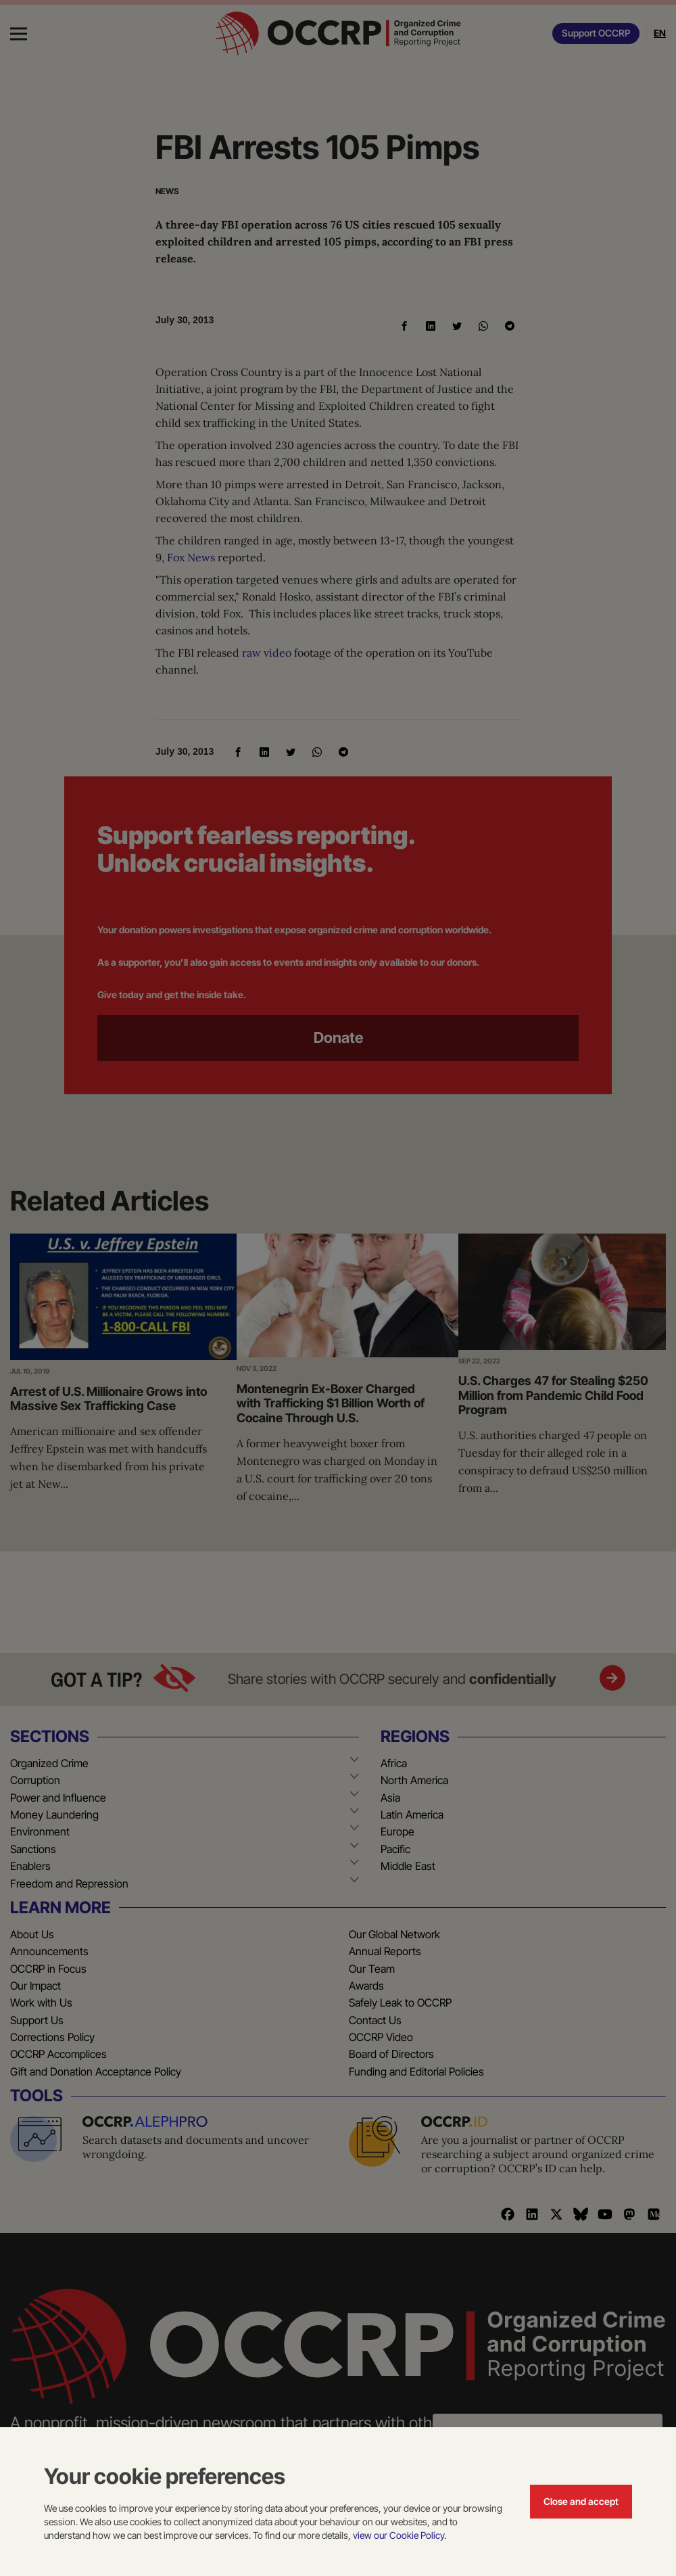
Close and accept (581, 2501)
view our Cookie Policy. (399, 2535)
